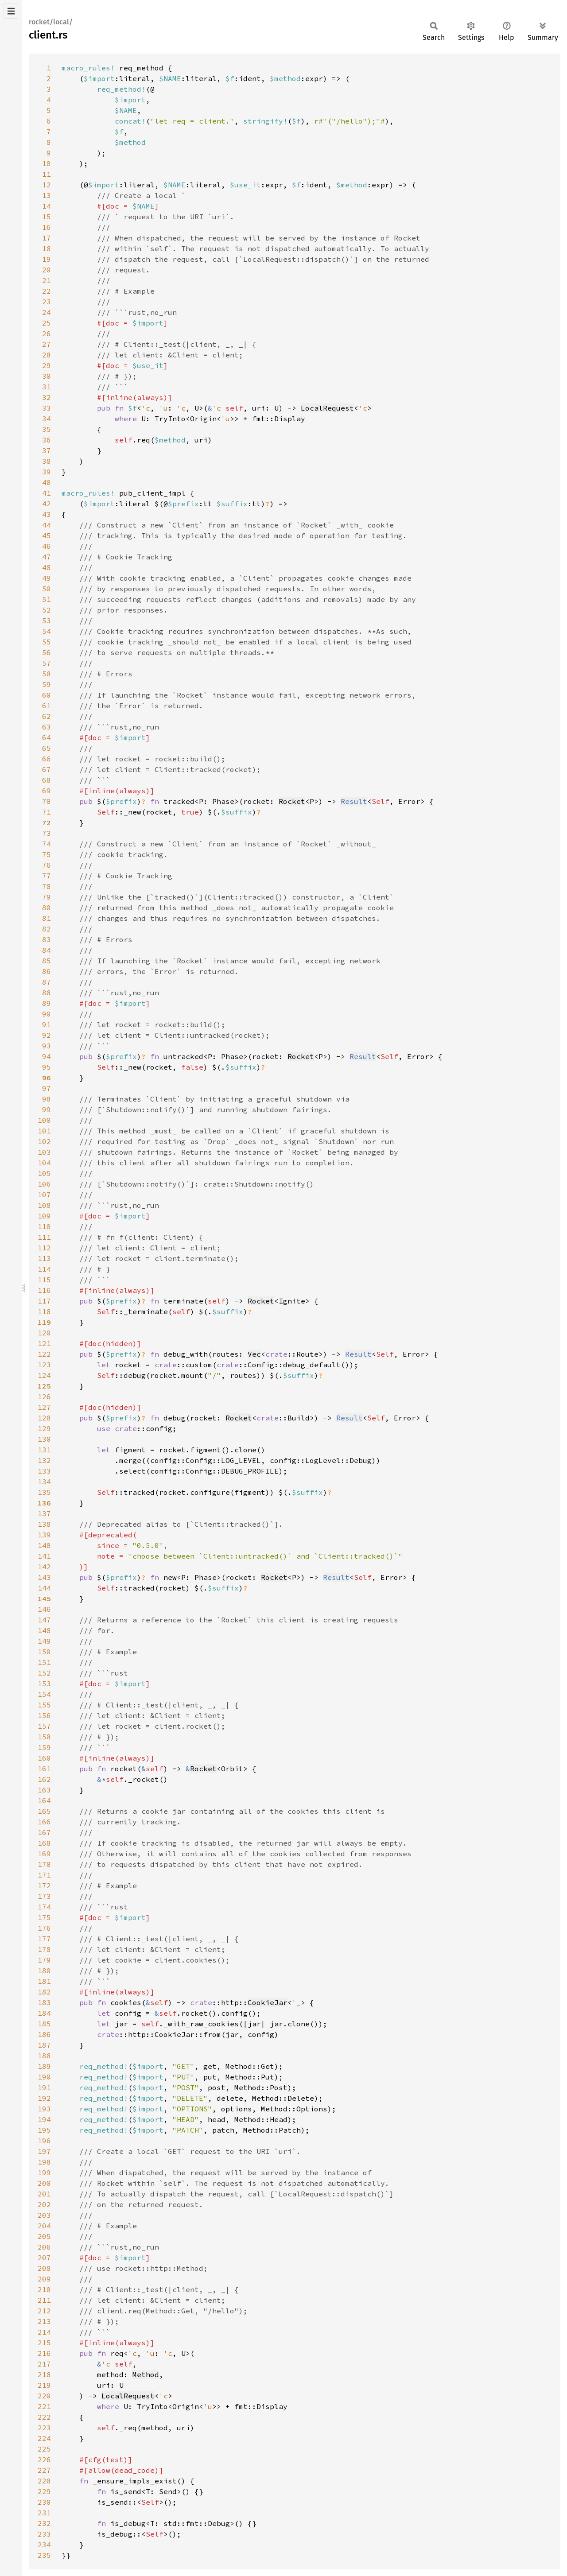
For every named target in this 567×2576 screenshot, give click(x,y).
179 (44, 1959)
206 (44, 2246)
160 (44, 1758)
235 (44, 2555)
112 (44, 1247)
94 (46, 1056)
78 (46, 886)
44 (46, 524)
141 (44, 1556)
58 (46, 673)
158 (44, 1736)
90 (46, 1013)
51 (46, 599)
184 (44, 2013)
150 (44, 1651)
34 (46, 418)
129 (44, 1428)
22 (46, 291)
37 (46, 450)
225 (44, 2448)
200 (44, 2183)
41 (46, 493)
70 (46, 801)
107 (44, 1194)
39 (46, 471)
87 (46, 982)
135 (44, 1492)
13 (46, 195)
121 (44, 1343)
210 (44, 2289)
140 (44, 1545)
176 (44, 1928)
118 (44, 1311)
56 (46, 652)
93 (46, 1045)
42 (46, 503)
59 (46, 684)
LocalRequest (327, 407)
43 (46, 514)
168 (44, 1843)
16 (46, 227)
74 (46, 843)
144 (44, 1587)
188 (44, 2055)
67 (46, 769)
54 (46, 631)
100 (44, 1120)
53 (46, 620)
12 (46, 184)
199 (44, 2172)
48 (46, 567)
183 (44, 2002)
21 (46, 280)
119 (44, 1322)
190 (44, 2076)
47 (46, 556)
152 (44, 1672)
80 (46, 907)
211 (44, 2300)
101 (44, 1130)
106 (44, 1183)
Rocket (292, 801)
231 (44, 2512)
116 (44, 1290)
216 (44, 2353)
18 (46, 248)
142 (44, 1566)
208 (44, 2268)
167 (44, 1832)
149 (44, 1641)
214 (44, 2332)
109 (44, 1215)
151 (44, 1662)
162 (44, 1779)
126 (44, 1396)
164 (44, 1800)
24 (46, 312)
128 (44, 1417)
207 (44, 2257)
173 (44, 1896)
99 (46, 1109)
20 (46, 269)
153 (44, 1683)
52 (46, 609)
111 (44, 1237)
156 (44, 1715)
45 (46, 535)
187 (44, 2045)
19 (46, 259)
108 (44, 1205)
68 (46, 780)
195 (44, 2130)
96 (46, 1077)
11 (46, 174)
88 (46, 992)
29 (46, 365)
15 (46, 216)
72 (46, 822)
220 (44, 2395)
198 (44, 2161)
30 (46, 376)
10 (46, 163)
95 (46, 1067)
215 (44, 2342)
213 (44, 2321)
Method (145, 2374)
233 (44, 2533)
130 (44, 1439)
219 (44, 2385)
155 (44, 1704)
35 (46, 429)
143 (44, 1577)
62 (46, 716)
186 (44, 2034)
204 (44, 2225)
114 (44, 1269)
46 (46, 546)
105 (44, 1173)
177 (44, 1938)
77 (46, 875)
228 (44, 2480)
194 (44, 2119)
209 (44, 2278)
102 (44, 1141)
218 (44, 2374)
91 (46, 1024)
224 (44, 2438)
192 (44, 2098)
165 (44, 1811)
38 (46, 461)
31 (46, 386)
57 (46, 663)
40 (46, 482)
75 (46, 854)
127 (44, 1407)
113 (44, 1258)
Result (354, 801)
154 (44, 1694)
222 (44, 2417)
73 (46, 833)
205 (44, 2236)
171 (44, 1874)
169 (44, 1853)
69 (46, 790)
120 (44, 1332)
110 (44, 1226)
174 (44, 1906)
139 (44, 1534)
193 (44, 2108)
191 (44, 2087)
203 (44, 2215)
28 (46, 354)
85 (46, 960)
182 (44, 1991)
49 (46, 578)
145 (44, 1598)
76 (46, 865)
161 (44, 1768)
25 (46, 322)
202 (44, 2204)
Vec (254, 1354)
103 (44, 1152)
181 (44, 1981)
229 (44, 2491)
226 (44, 2459)
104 (44, 1162)
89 (46, 1003)
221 (44, 2406)
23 (46, 301)
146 (44, 1609)
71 (46, 811)
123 (44, 1364)
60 (46, 695)
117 (44, 1300)
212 (44, 2310)
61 (46, 705)
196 (44, 2140)
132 (44, 1460)
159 (44, 1747)
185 (44, 2023)
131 (44, 1449)
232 (44, 2523)
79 (46, 896)
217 (44, 2363)
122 (44, 1354)
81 (46, 918)
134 (44, 1481)
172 (44, 1885)
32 (46, 397)
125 (44, 1385)
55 (46, 641)
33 (46, 407)
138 (44, 1524)
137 (44, 1513)
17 (46, 237)
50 (46, 588)
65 (46, 748)
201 (44, 2193)
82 (46, 928)
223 (44, 2427)
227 (44, 2470)
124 (44, 1375)
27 (46, 344)
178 (44, 1949)
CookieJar (267, 2002)
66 (46, 758)
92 (46, 1035)
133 (44, 1470)
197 (44, 2151)
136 (44, 1502)
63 (46, 726)
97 (46, 1088)
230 (44, 2502)
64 (46, 737)
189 (44, 2066)
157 (44, 1726)
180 (44, 1970)
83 (46, 939)
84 (46, 950)
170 (44, 1864)
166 (44, 1821)
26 (46, 333)
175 (44, 1917)
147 (44, 1619)
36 (46, 439)
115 (44, 1279)
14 (46, 206)
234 (44, 2544)
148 (44, 1630)
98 (46, 1098)
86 (46, 971)
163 (44, 1789)
